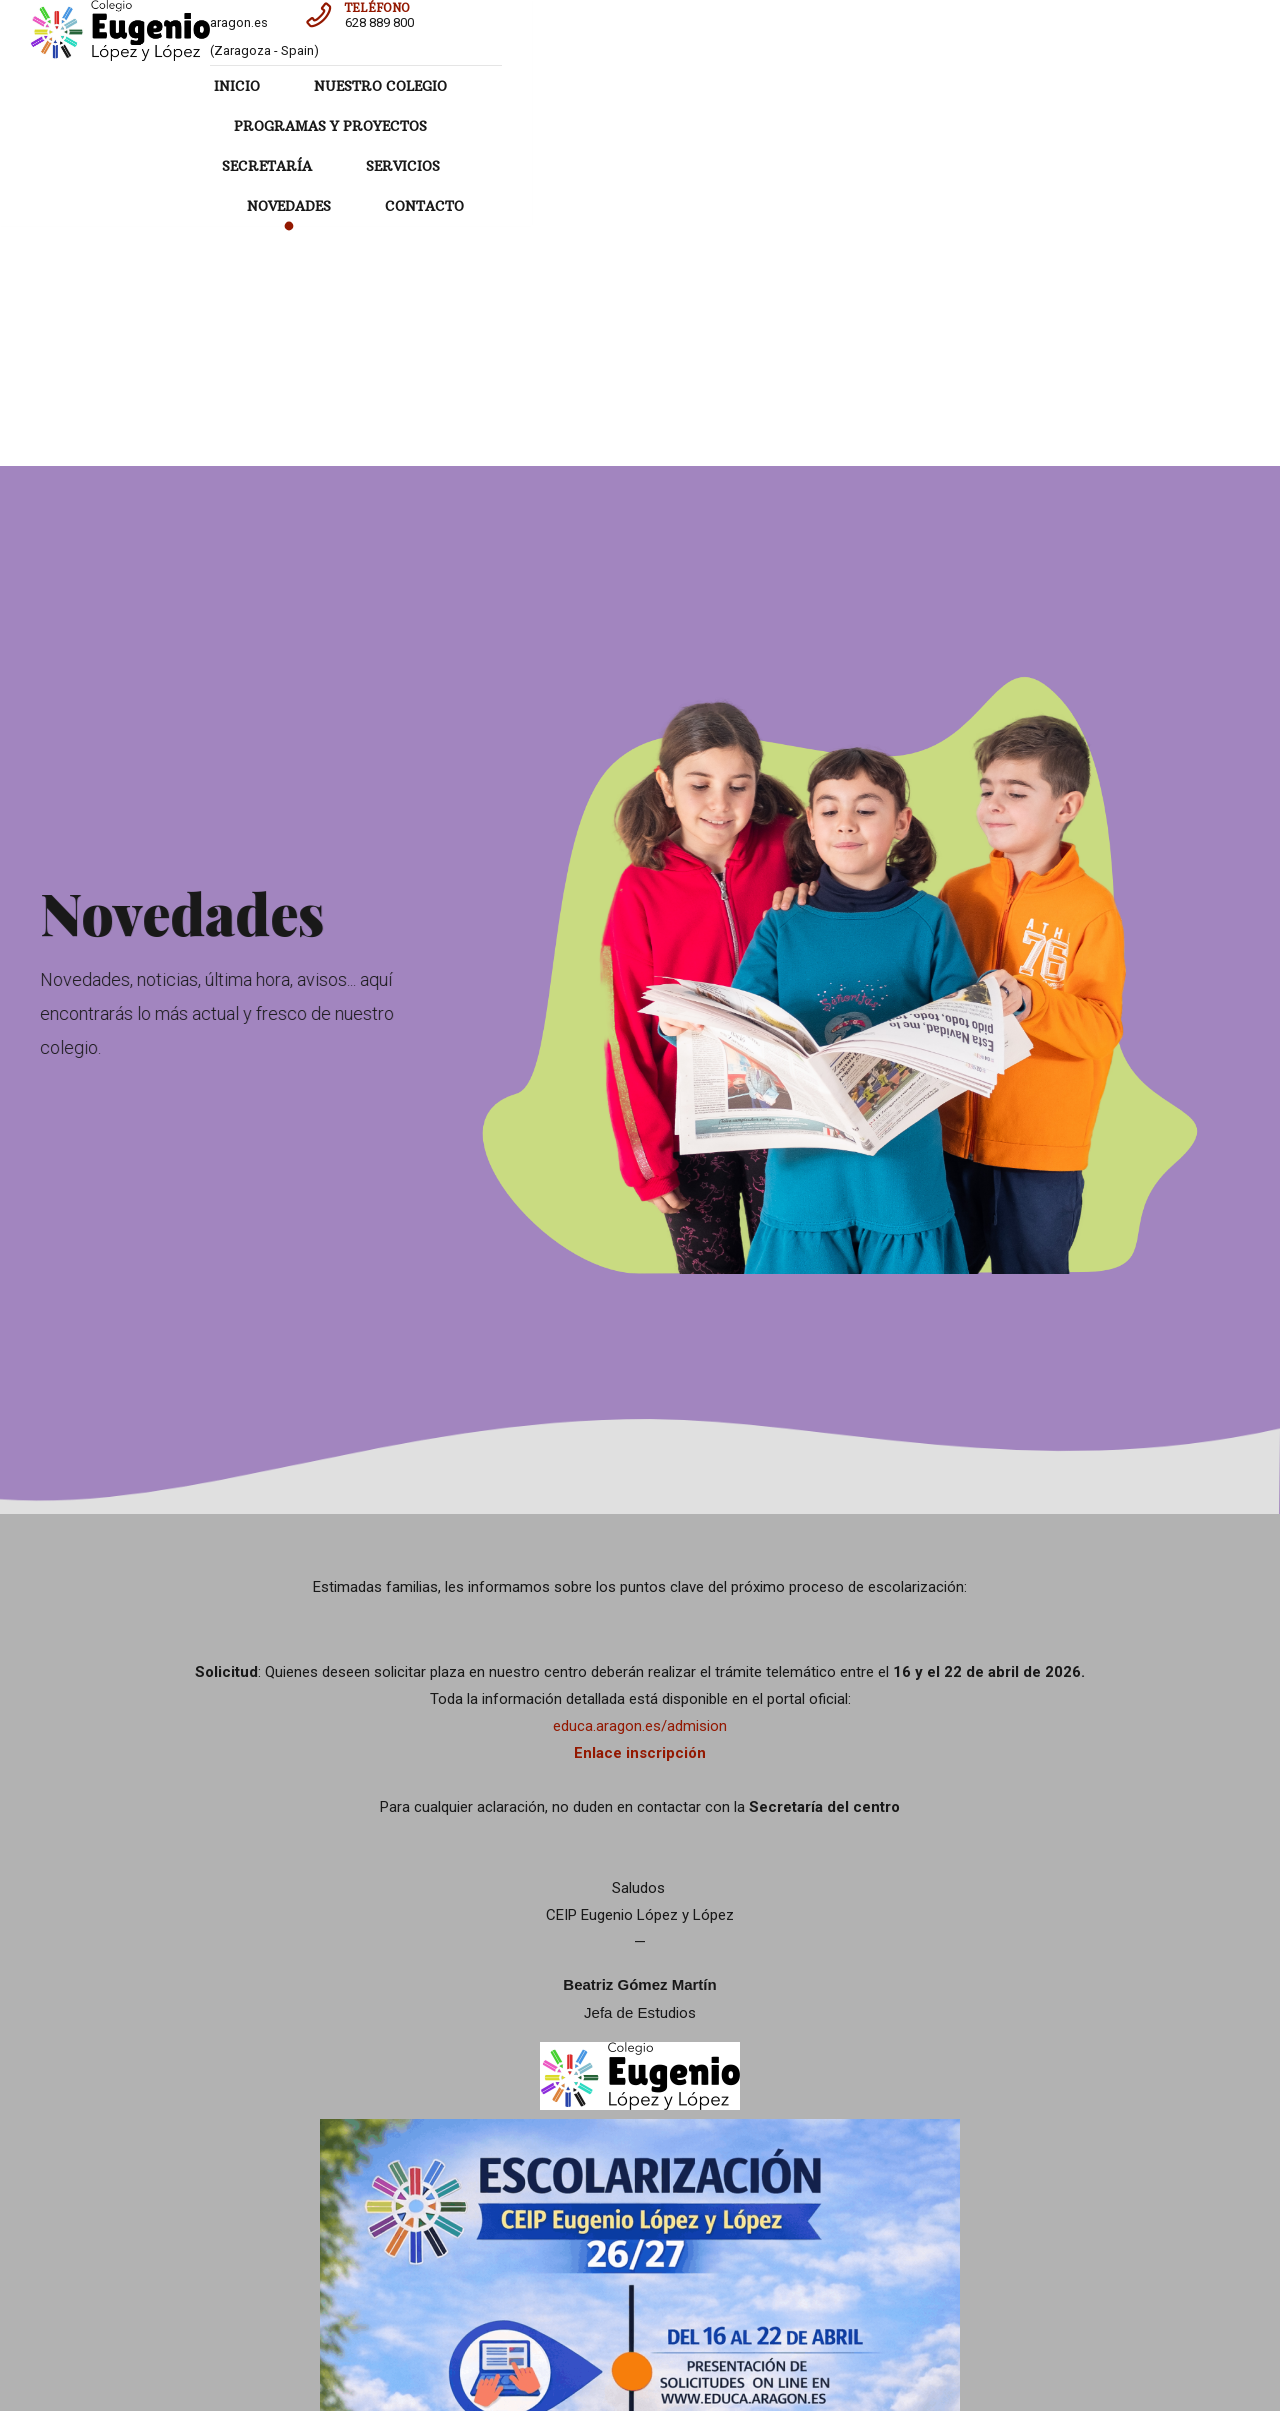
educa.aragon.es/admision (640, 1406)
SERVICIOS (975, 86)
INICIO (283, 86)
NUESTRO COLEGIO (426, 86)
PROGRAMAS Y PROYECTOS (643, 86)
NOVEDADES (1108, 86)
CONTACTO (730, 126)
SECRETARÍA (839, 86)
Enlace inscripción (640, 1433)
